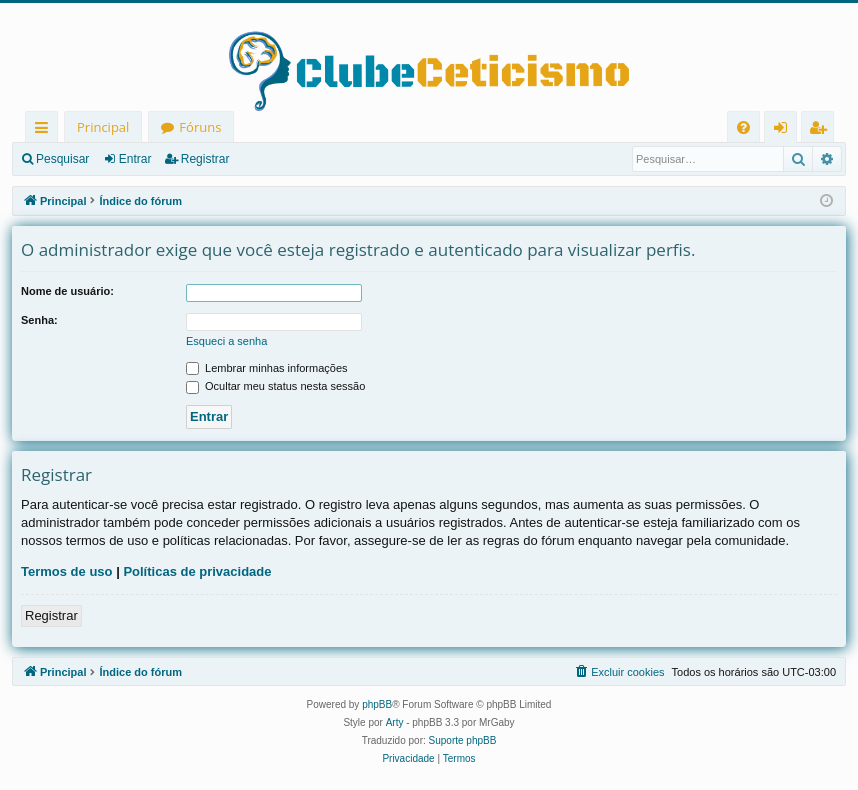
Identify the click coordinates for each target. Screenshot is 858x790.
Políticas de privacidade (197, 571)
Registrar (205, 159)
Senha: (39, 320)
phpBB (377, 704)
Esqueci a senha (226, 341)
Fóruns (200, 127)
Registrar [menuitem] (822, 130)
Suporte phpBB (463, 740)
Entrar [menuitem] (785, 130)
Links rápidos (45, 130)
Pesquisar (62, 159)
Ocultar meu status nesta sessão (275, 386)
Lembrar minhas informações (267, 368)
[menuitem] (743, 127)
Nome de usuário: (67, 291)
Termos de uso (67, 571)
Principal (103, 127)
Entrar (135, 159)
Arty (395, 722)
